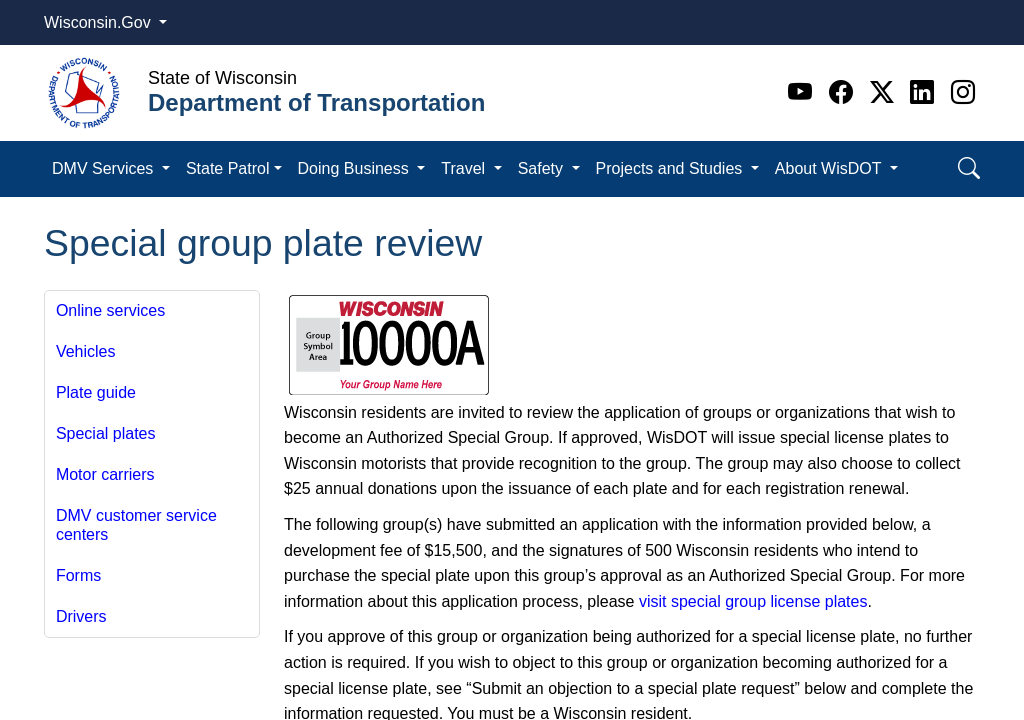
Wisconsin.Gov (99, 22)
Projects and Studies (671, 168)
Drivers (81, 616)
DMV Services (105, 168)
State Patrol (228, 168)
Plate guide (96, 392)
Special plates (106, 433)
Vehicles (86, 351)
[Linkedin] (925, 92)
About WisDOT (830, 168)
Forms (78, 575)
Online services (110, 310)
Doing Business (356, 168)
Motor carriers (105, 474)
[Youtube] (803, 92)
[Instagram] (963, 92)
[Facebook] (844, 92)
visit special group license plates (753, 601)
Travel (465, 168)
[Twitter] (885, 92)
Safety (543, 168)
